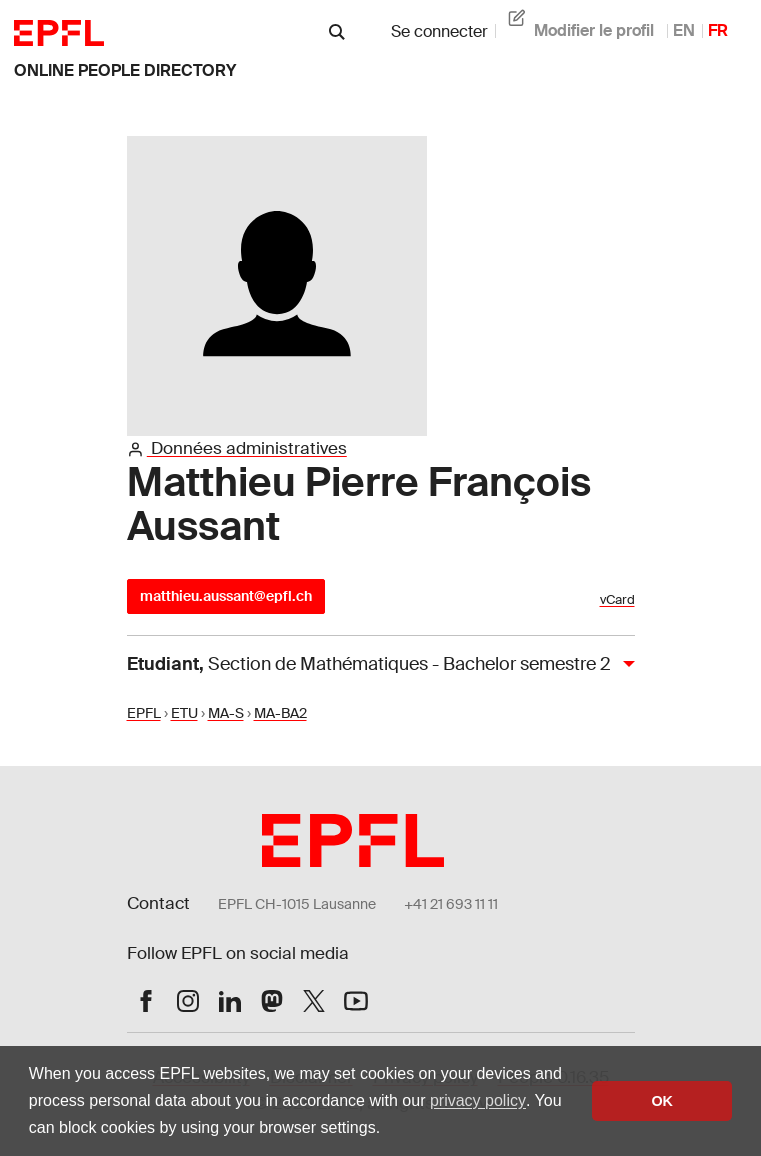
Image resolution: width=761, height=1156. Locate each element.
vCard (617, 600)
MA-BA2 (280, 713)
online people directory (125, 70)
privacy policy (478, 1100)
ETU (184, 713)
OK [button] (662, 1101)
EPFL (144, 713)
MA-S (226, 713)
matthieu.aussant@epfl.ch (226, 596)
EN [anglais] (684, 30)
